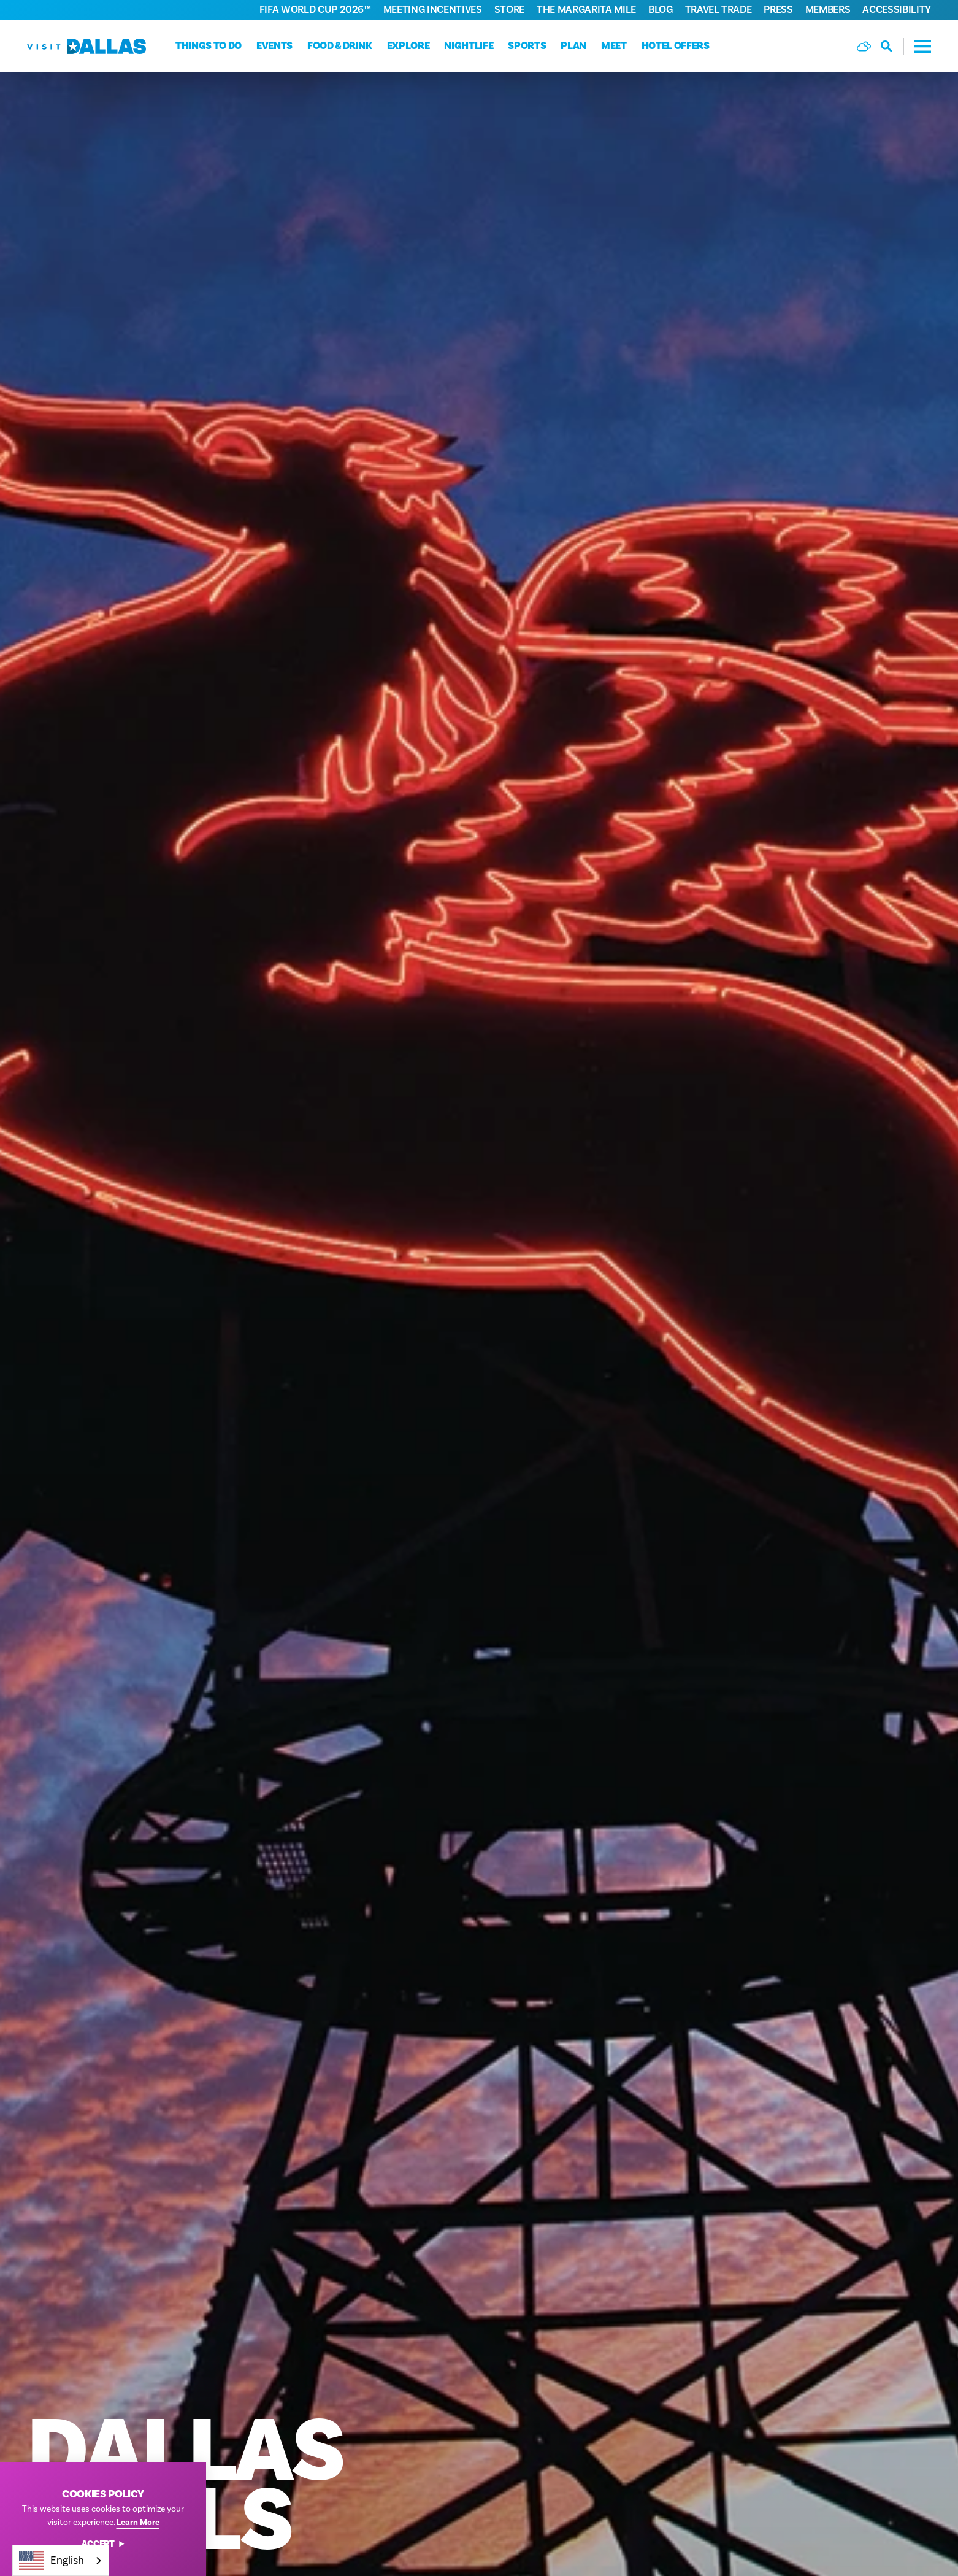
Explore (408, 46)
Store (509, 10)
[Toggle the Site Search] (892, 46)
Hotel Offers (676, 46)
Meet (614, 46)
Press (778, 10)
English (51, 2560)
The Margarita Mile (586, 10)
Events (274, 46)
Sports (527, 46)
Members (828, 10)
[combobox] (60, 2560)
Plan (573, 46)
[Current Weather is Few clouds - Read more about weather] (864, 46)
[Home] (86, 46)
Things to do (208, 46)
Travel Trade (718, 10)
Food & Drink (339, 46)
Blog (660, 10)
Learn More (138, 2522)
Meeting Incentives (432, 10)
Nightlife (468, 46)
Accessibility (896, 10)
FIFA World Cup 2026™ (315, 10)
